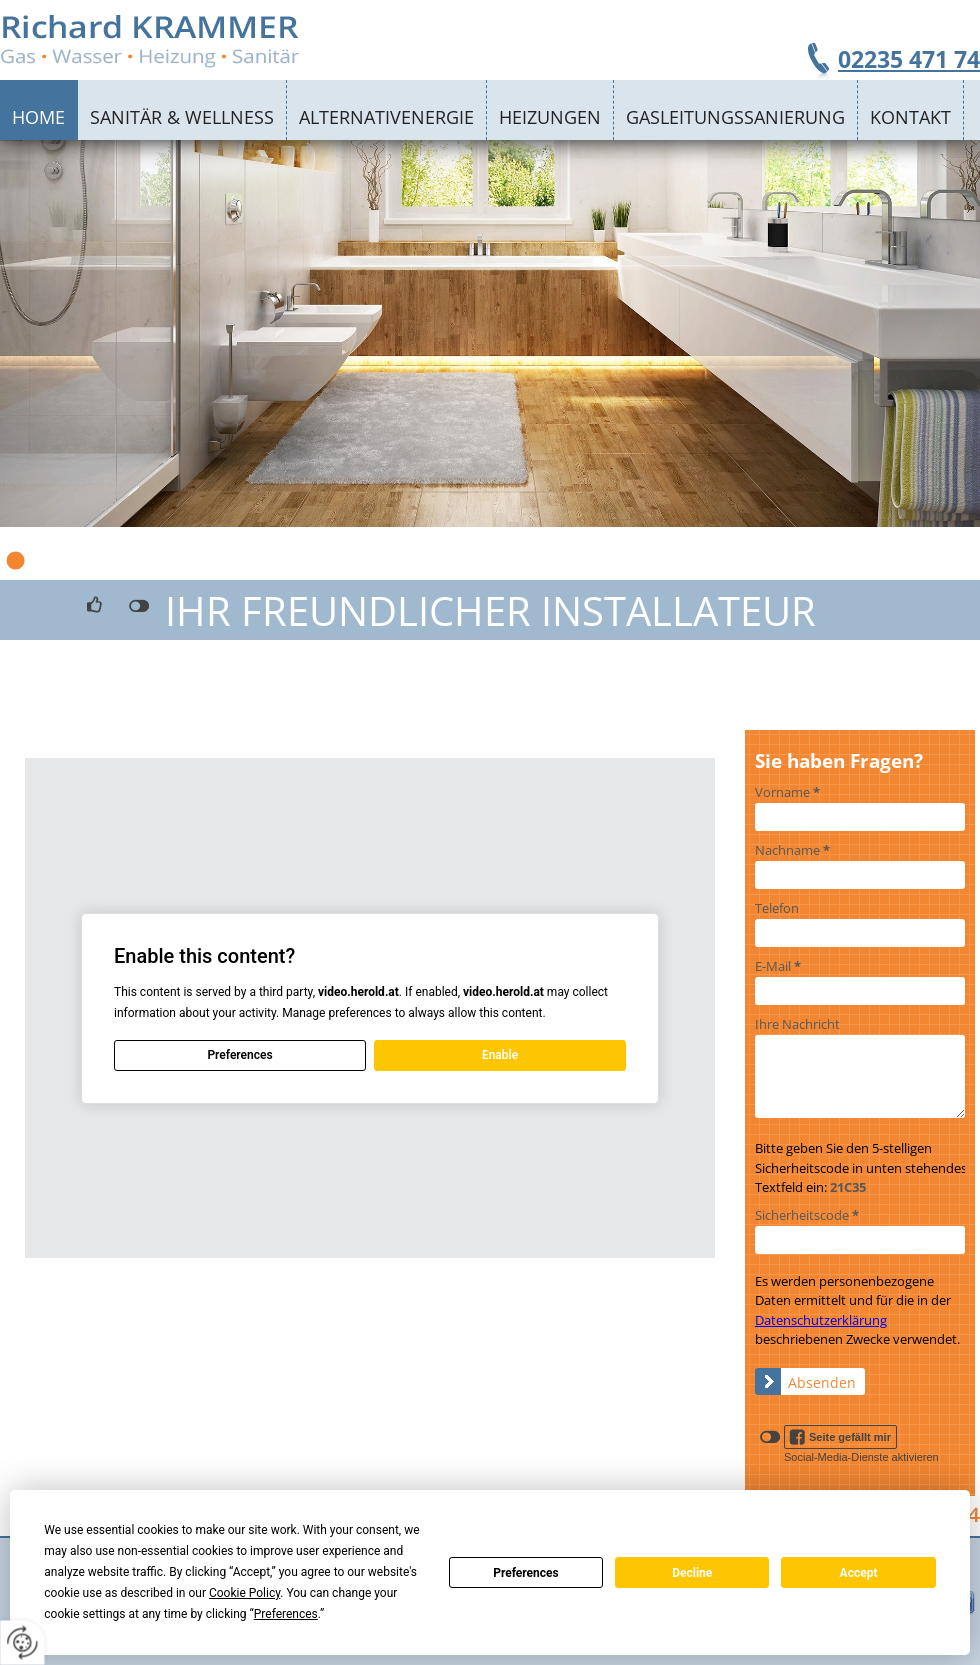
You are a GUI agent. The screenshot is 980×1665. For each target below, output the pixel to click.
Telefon (777, 908)
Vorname (787, 792)
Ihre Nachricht (797, 1024)
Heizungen (550, 117)
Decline (692, 1573)
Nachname (792, 850)
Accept (859, 1573)
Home (38, 117)
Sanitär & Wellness (182, 117)
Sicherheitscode (807, 1215)
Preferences (526, 1573)
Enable (500, 1055)
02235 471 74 (909, 59)
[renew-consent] (22, 1642)
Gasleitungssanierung (735, 117)
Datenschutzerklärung (821, 1320)
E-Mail (778, 966)
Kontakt (910, 117)
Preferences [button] (286, 1614)
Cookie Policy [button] (244, 1593)
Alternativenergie (386, 117)
